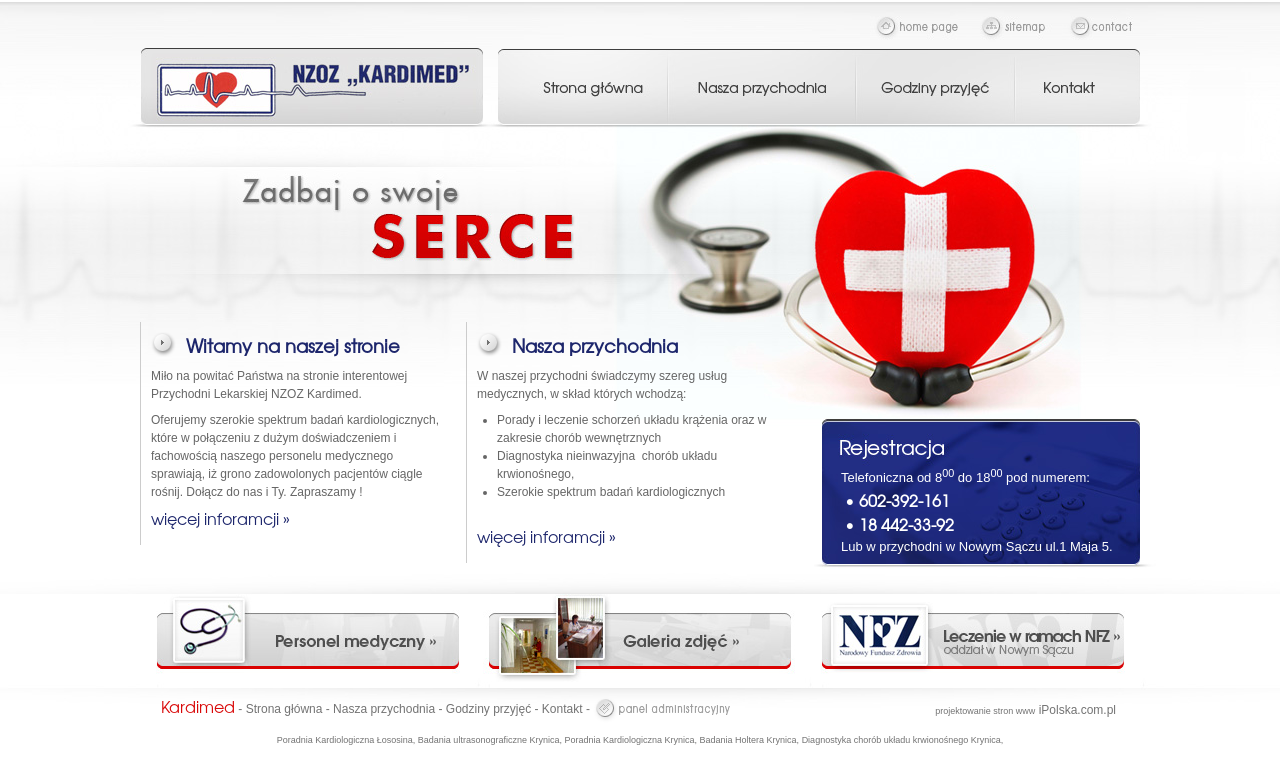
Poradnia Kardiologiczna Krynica (629, 740)
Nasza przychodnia (384, 709)
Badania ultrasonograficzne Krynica (489, 740)
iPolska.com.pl (1025, 710)
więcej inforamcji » (220, 518)
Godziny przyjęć (488, 709)
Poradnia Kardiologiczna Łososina (345, 740)
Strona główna (284, 709)
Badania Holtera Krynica (748, 740)
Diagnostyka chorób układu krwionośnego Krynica (901, 740)
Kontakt (562, 709)
